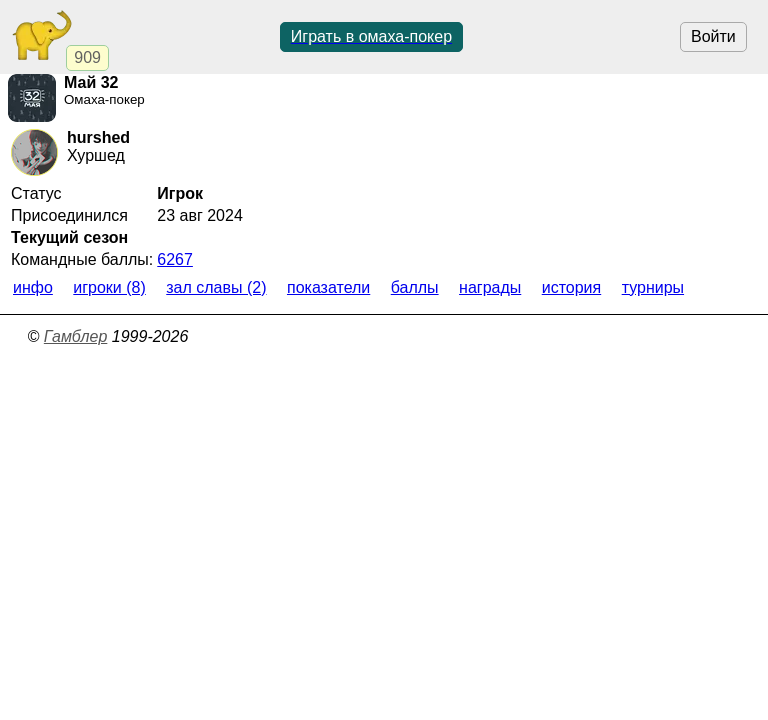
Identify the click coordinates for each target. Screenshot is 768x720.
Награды (490, 287)
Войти (713, 36)
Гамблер (76, 336)
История (571, 287)
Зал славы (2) (216, 287)
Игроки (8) (109, 287)
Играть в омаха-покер (371, 36)
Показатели (328, 287)
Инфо (33, 287)
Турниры (653, 287)
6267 (175, 259)
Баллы (415, 287)
